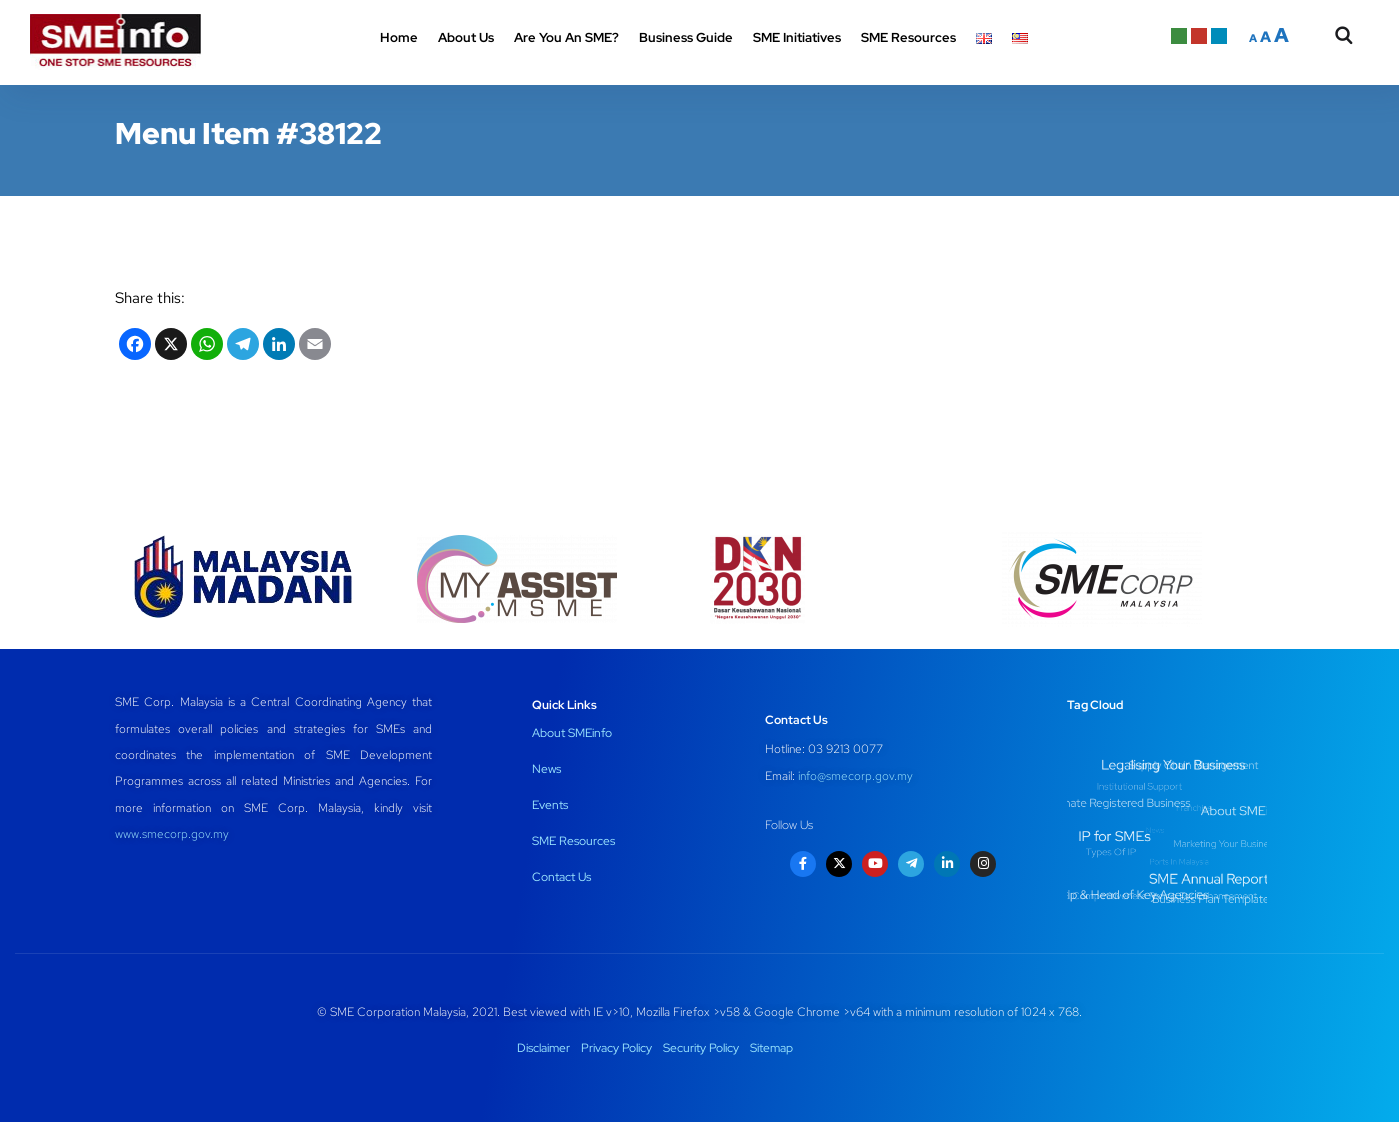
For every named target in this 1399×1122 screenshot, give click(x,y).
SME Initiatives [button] (797, 37)
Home (399, 37)
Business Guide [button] (686, 37)
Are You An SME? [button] (566, 37)
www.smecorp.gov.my (172, 834)
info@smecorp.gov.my (855, 776)
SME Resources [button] (908, 37)
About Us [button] (466, 37)
